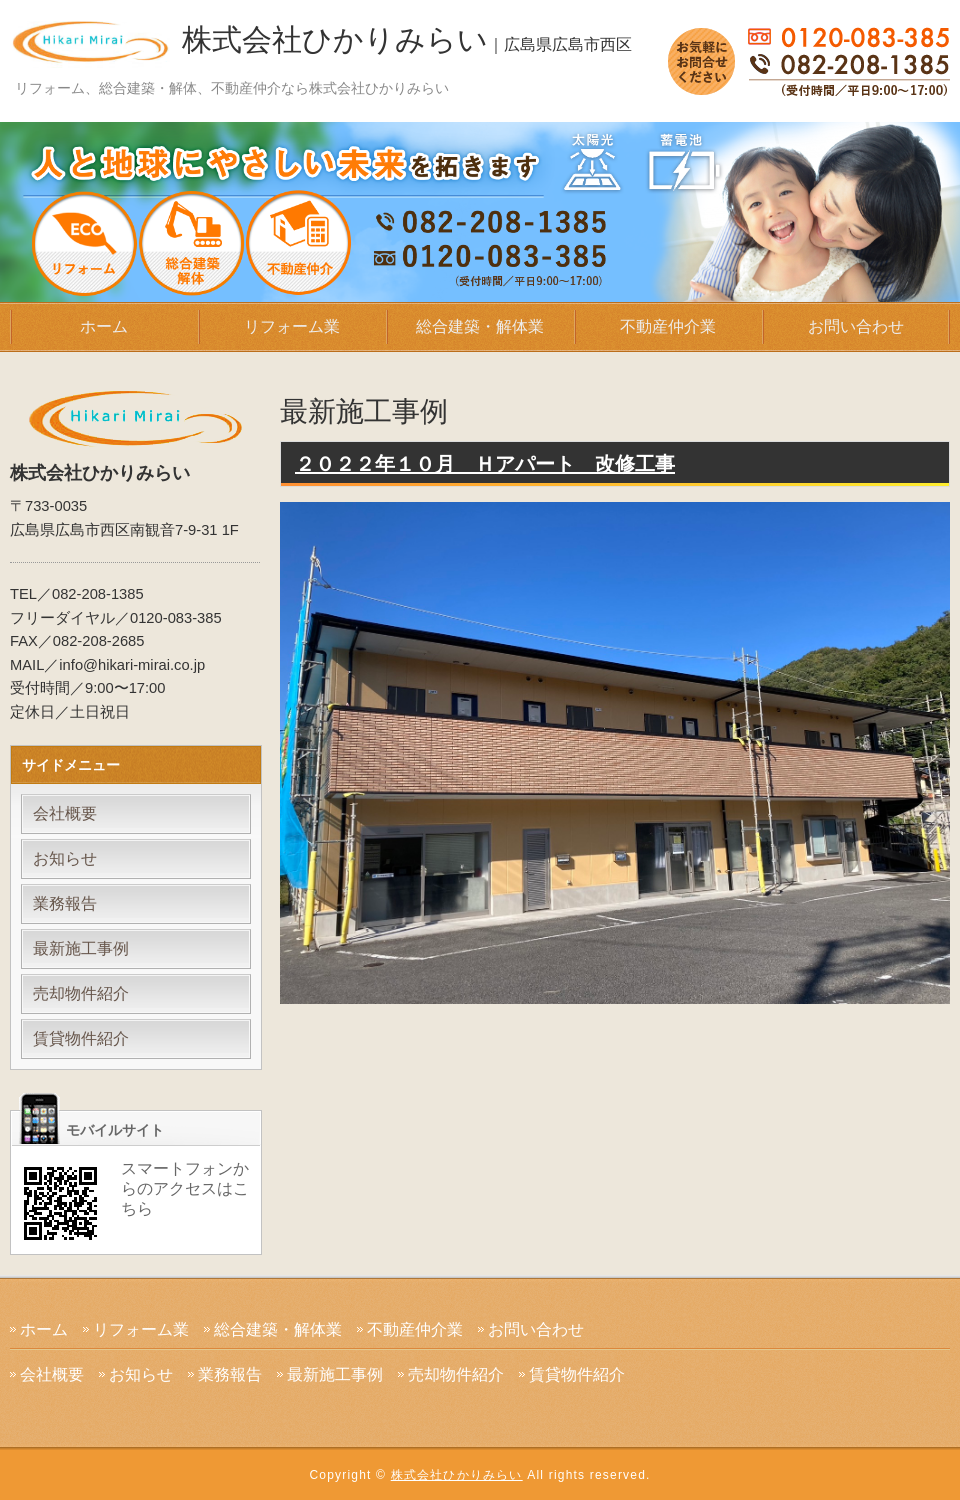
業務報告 (65, 903)
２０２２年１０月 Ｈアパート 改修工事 (485, 464)
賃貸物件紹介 (81, 1038)
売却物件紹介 (81, 993)
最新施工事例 (81, 948)
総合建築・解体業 (480, 326)
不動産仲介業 (668, 326)
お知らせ (65, 858)
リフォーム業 (292, 326)
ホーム (104, 326)
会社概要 (65, 813)
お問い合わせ (856, 326)
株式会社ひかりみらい (407, 39)
